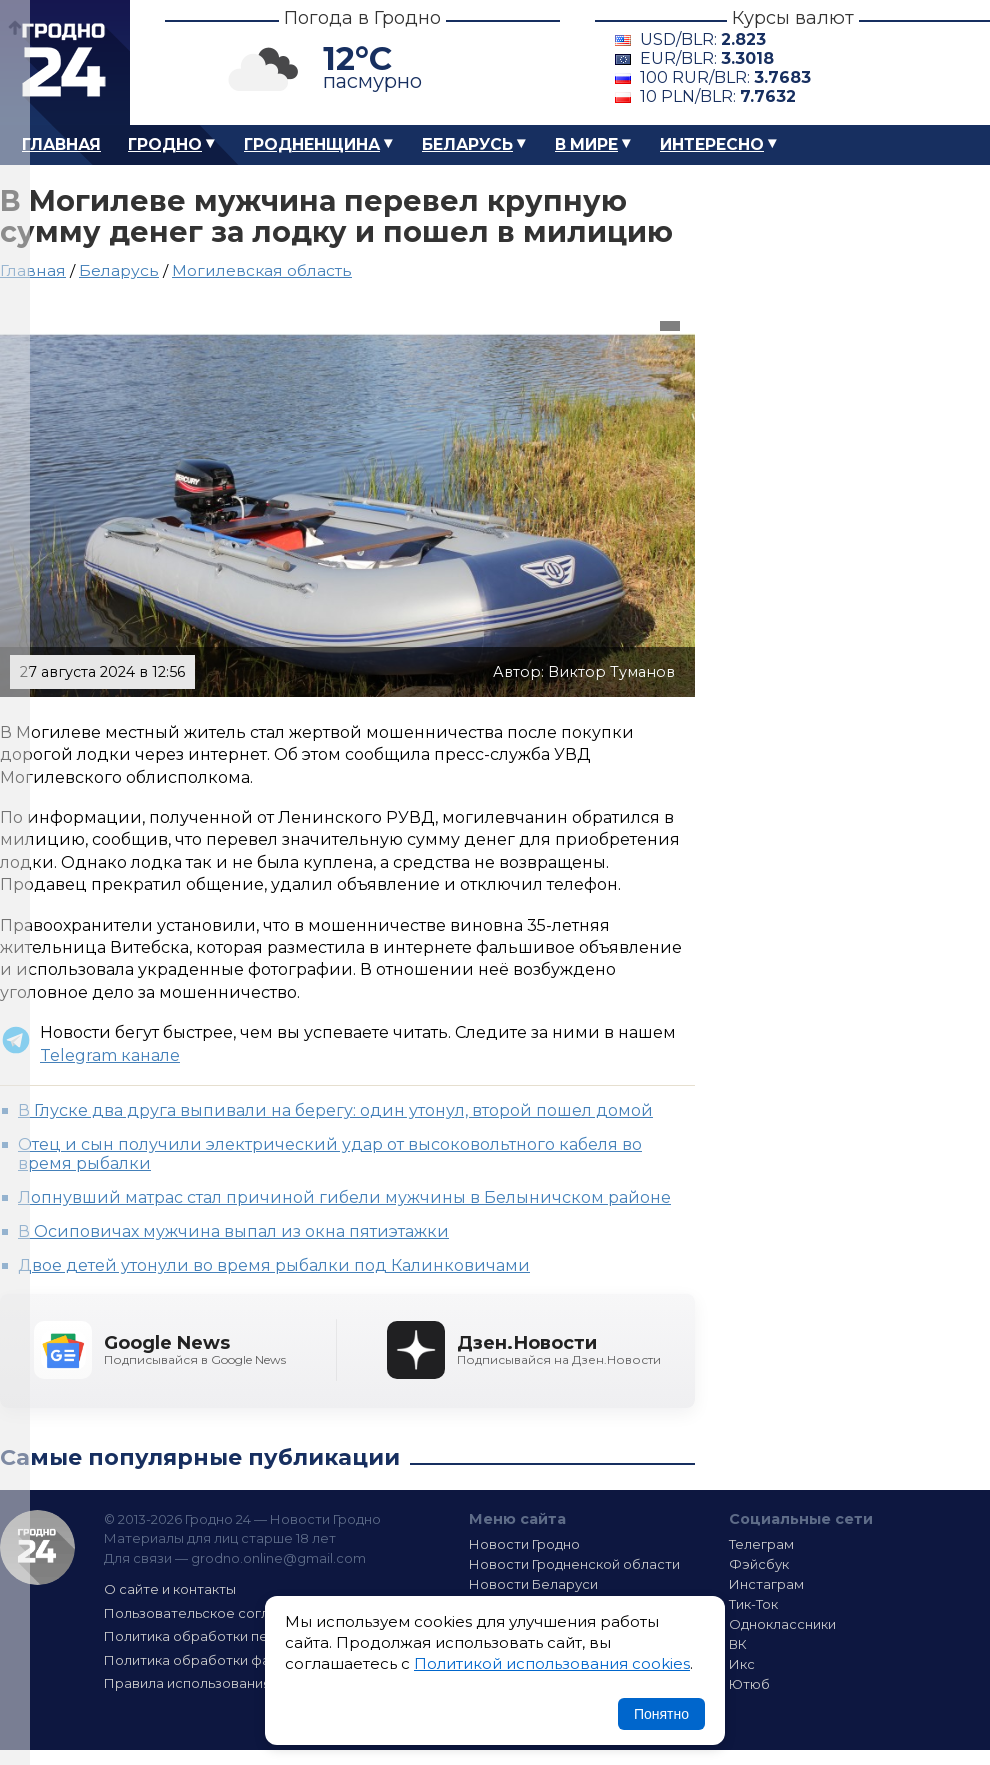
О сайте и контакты (170, 1589)
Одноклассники (782, 1624)
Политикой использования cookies (552, 1663)
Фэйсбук (759, 1564)
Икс (742, 1664)
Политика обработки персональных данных (253, 1636)
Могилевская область (262, 270)
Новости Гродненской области (574, 1564)
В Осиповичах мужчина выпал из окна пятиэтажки (233, 1231)
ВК (738, 1644)
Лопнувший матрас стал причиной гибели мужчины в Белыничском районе (344, 1197)
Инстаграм (766, 1584)
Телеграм (761, 1544)
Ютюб (749, 1684)
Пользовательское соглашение (213, 1613)
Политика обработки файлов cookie (228, 1660)
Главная (61, 144)
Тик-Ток (753, 1604)
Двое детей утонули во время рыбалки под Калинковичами (274, 1265)
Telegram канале (110, 1055)
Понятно (661, 1714)
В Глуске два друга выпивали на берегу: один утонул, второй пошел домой (335, 1110)
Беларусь (467, 144)
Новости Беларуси (533, 1584)
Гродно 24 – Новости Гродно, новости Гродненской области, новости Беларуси (65, 62)
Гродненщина (312, 144)
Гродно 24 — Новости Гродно (37, 1547)
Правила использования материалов (231, 1683)
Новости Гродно (524, 1544)
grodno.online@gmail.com (278, 1558)
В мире (586, 144)
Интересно (712, 144)
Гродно (165, 144)
